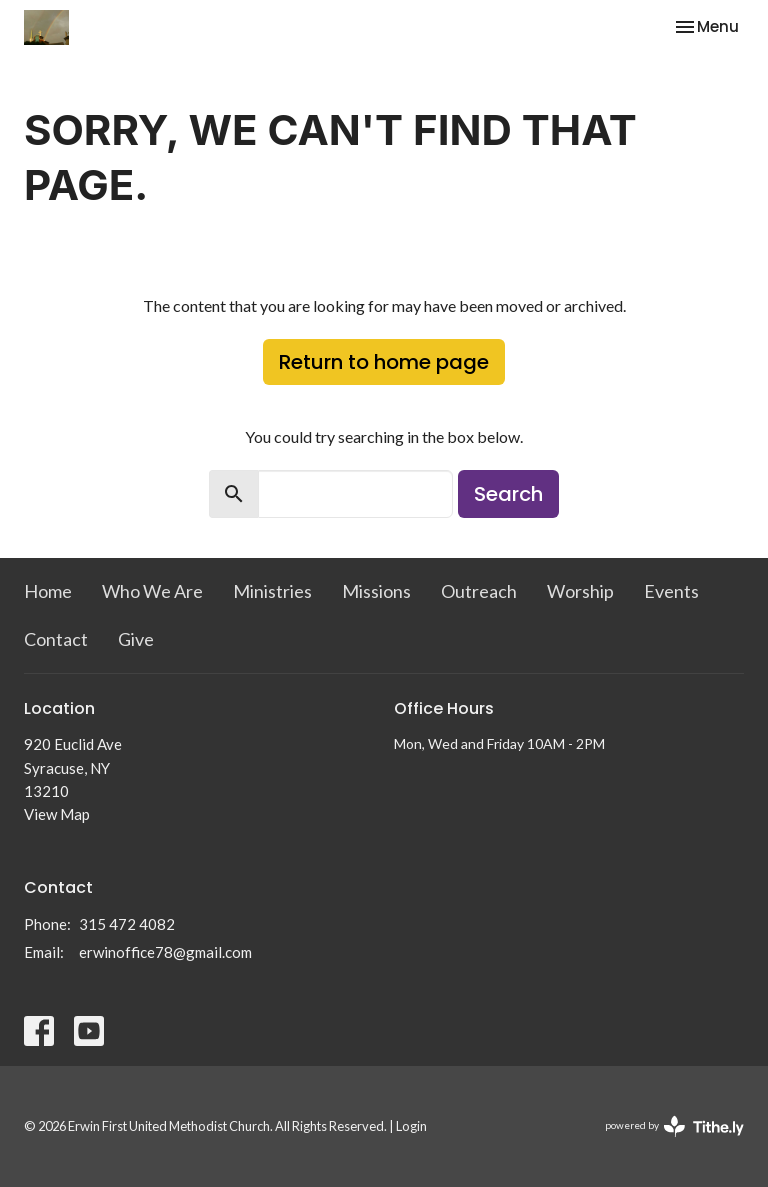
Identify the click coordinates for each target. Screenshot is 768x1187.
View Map (57, 814)
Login (411, 1126)
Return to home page (384, 362)
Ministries (272, 591)
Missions (376, 591)
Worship (580, 591)
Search (508, 494)
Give (136, 639)
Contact (56, 639)
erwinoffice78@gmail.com (165, 952)
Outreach (479, 591)
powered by (674, 1126)
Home (48, 591)
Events (671, 591)
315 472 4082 (127, 924)
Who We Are (152, 591)
